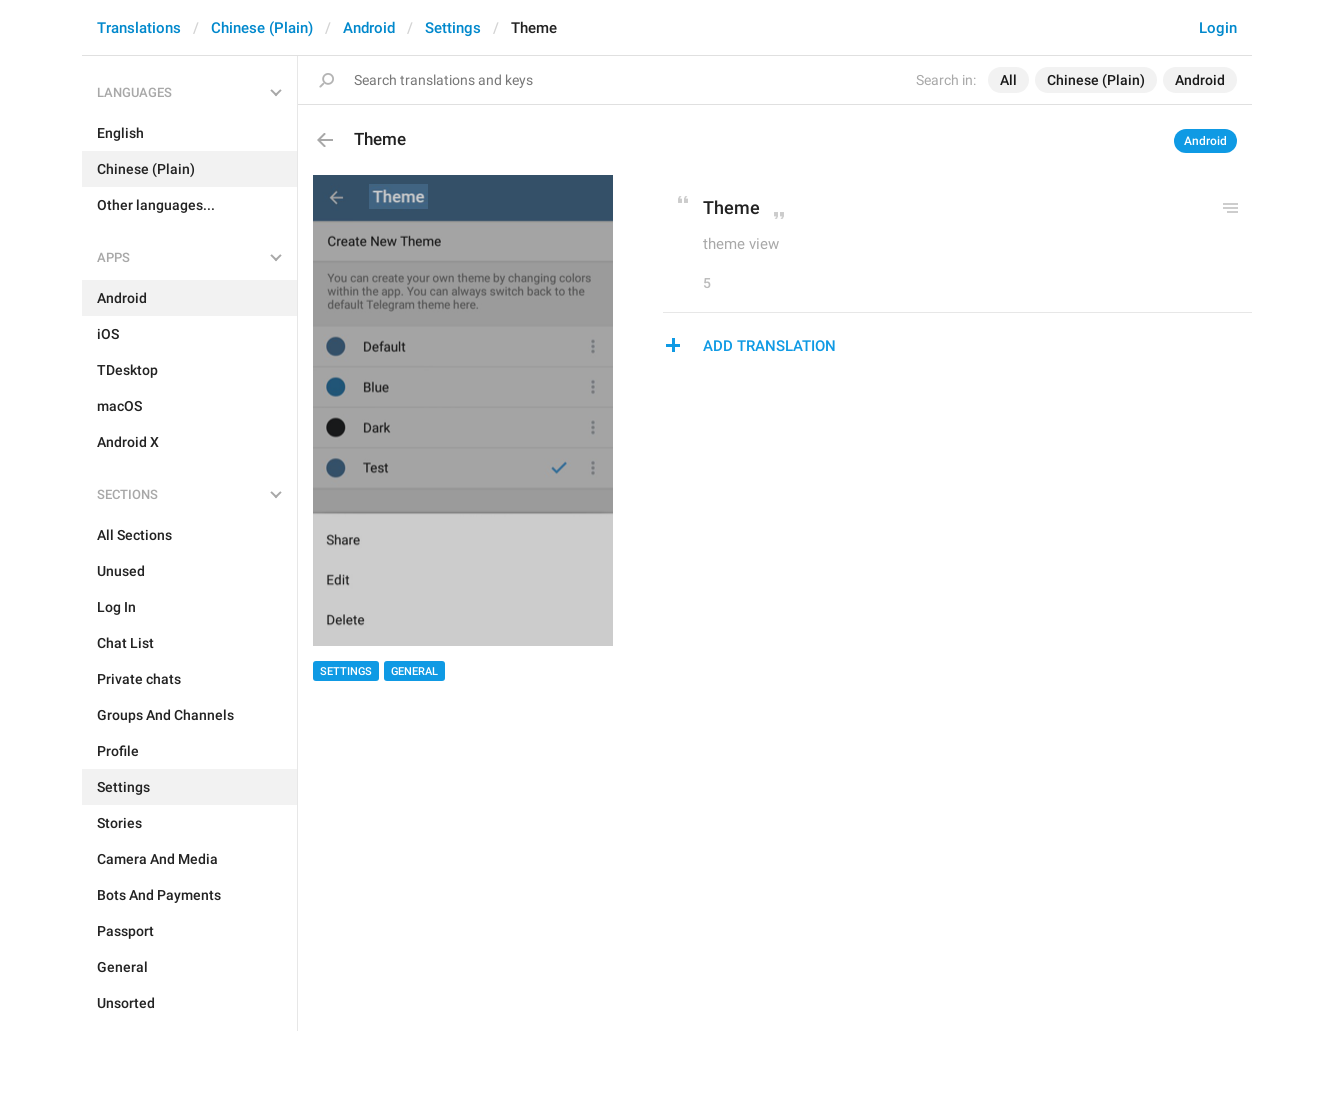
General (414, 671)
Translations (139, 28)
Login (1218, 28)
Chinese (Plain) (262, 28)
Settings (453, 28)
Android (369, 28)
